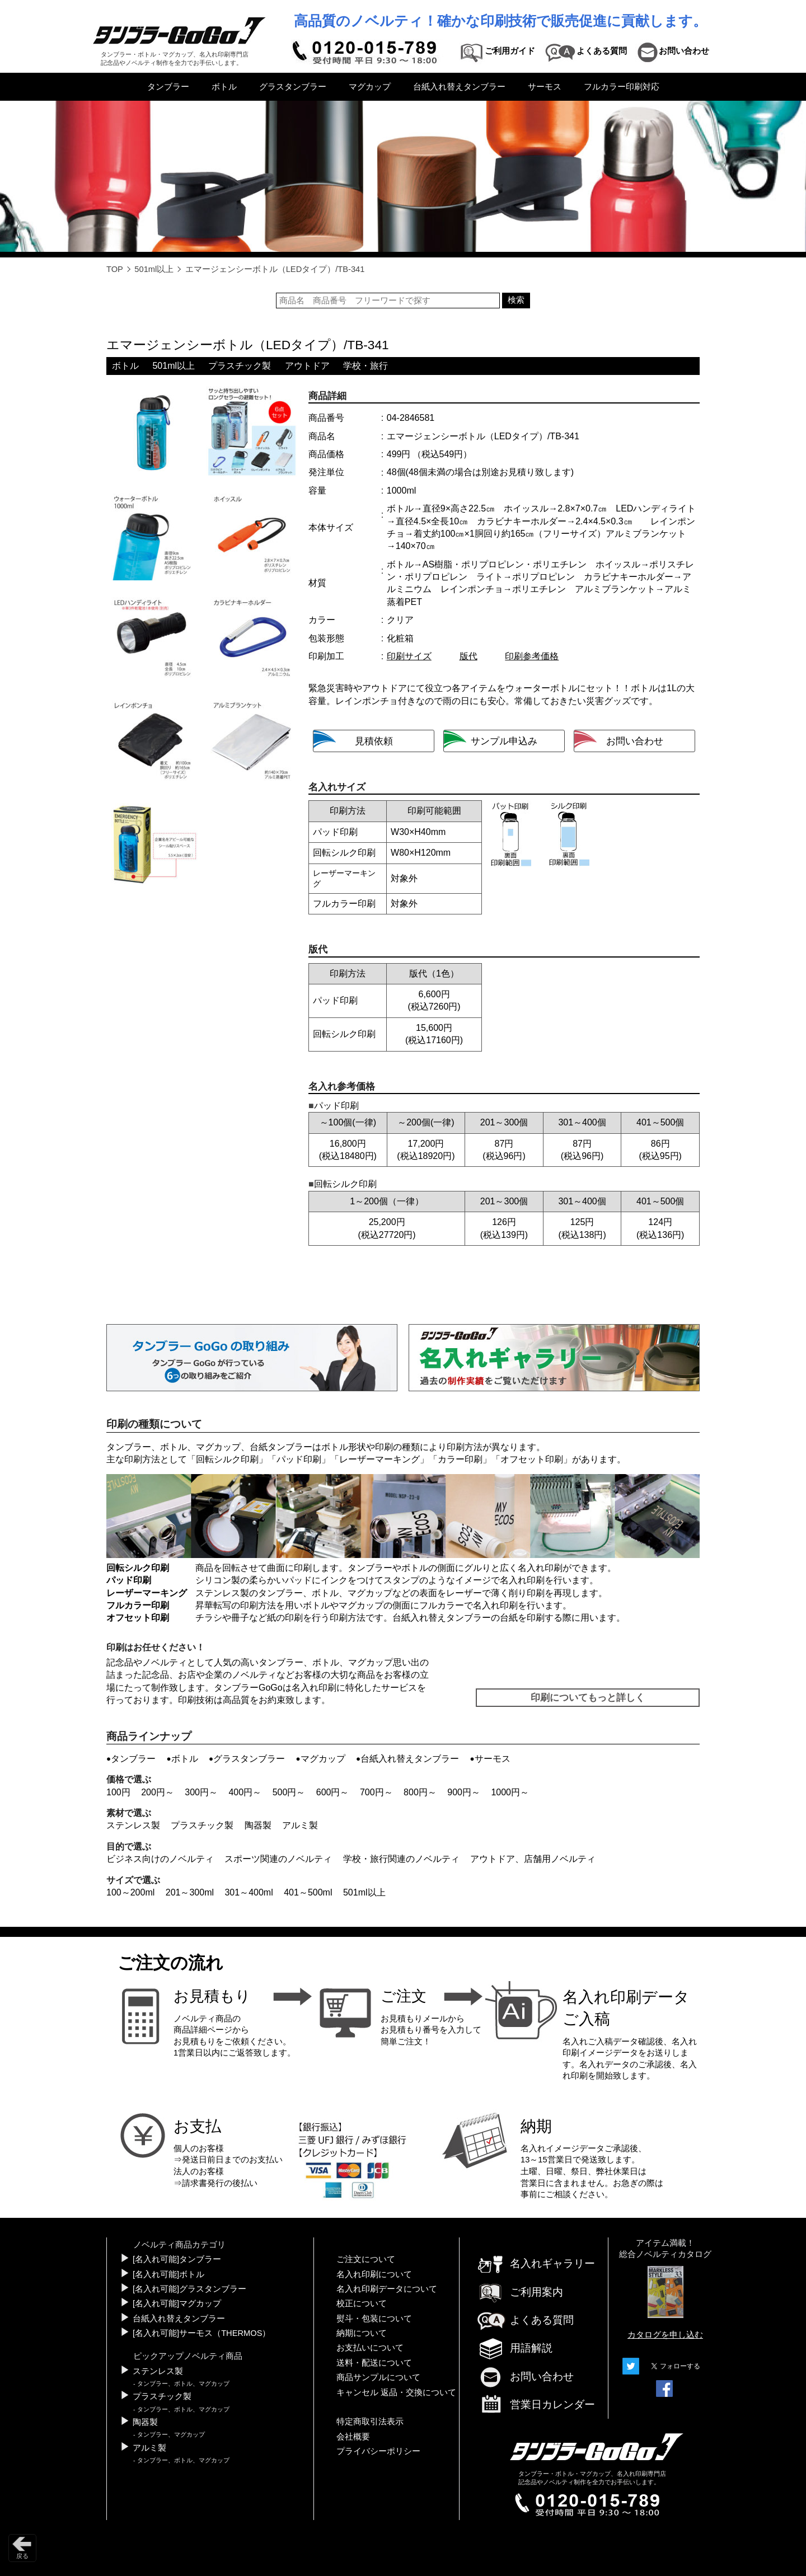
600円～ (332, 1792)
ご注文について (365, 2259)
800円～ (420, 1792)
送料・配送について (374, 2362)
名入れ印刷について (374, 2274)
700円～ (376, 1792)
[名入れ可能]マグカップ (177, 2303)
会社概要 (353, 2436)
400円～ (244, 1792)
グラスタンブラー (292, 86)
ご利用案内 (519, 2292)
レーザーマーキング (379, 1459)
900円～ (463, 1792)
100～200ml (130, 1892)
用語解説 (514, 2348)
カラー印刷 (460, 1459)
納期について (361, 2333)
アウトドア (307, 365)
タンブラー (168, 86)
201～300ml (190, 1892)
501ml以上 (154, 269)
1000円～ (510, 1792)
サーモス (544, 86)
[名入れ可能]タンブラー (177, 2259)
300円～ (201, 1792)
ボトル (224, 86)
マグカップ (370, 86)
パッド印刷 (299, 1459)
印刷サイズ (409, 656)
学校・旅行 (365, 365)
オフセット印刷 (531, 1459)
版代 (468, 656)
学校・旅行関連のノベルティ (401, 1859)
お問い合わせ (525, 2376)
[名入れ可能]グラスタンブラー (189, 2288)
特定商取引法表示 (370, 2421)
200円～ (157, 1792)
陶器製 (258, 1825)
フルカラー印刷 (137, 1605)
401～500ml (308, 1892)
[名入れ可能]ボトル (168, 2274)
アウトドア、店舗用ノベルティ (533, 1859)
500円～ (289, 1792)
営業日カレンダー (535, 2405)
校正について (361, 2303)
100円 (118, 1792)
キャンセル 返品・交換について (396, 2392)
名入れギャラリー (535, 2263)
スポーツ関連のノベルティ (278, 1859)
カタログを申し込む (665, 2334)
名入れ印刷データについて (386, 2288)
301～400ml (248, 1892)
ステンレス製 (133, 1825)
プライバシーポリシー (378, 2451)
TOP (114, 269)
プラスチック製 (239, 365)
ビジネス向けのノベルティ (160, 1859)
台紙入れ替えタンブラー (459, 86)
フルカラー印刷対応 (621, 86)
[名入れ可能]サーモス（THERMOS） (201, 2333)
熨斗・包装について (374, 2318)
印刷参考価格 (532, 656)
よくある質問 (525, 2320)
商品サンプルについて (378, 2377)
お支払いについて (370, 2347)
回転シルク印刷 (227, 1459)
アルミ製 (300, 1825)
